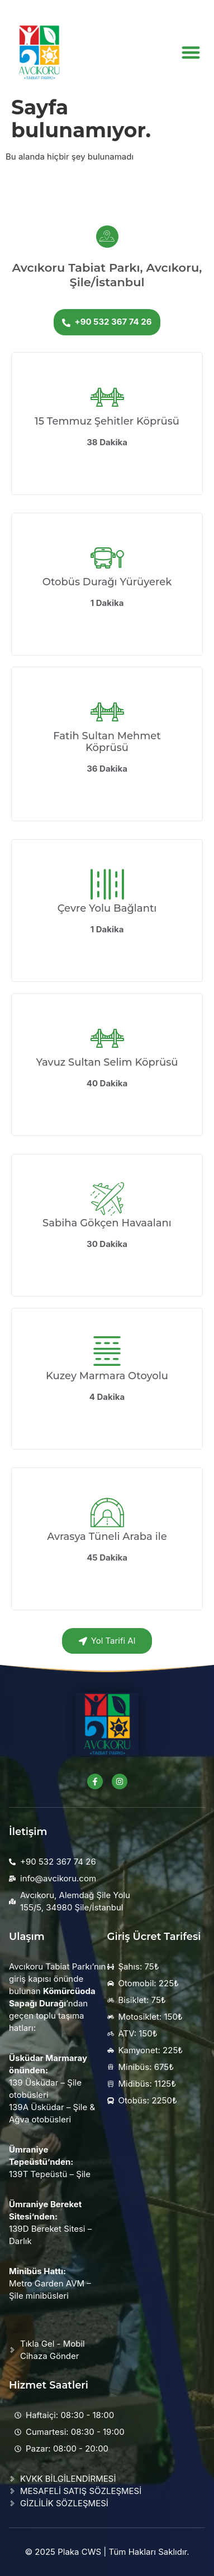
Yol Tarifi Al (107, 1640)
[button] (191, 52)
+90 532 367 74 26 (106, 321)
